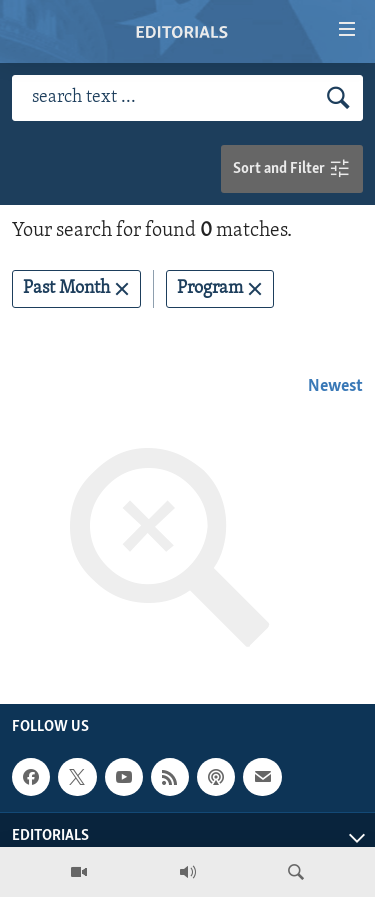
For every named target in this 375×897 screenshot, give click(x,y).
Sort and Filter (292, 169)
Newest (335, 386)
